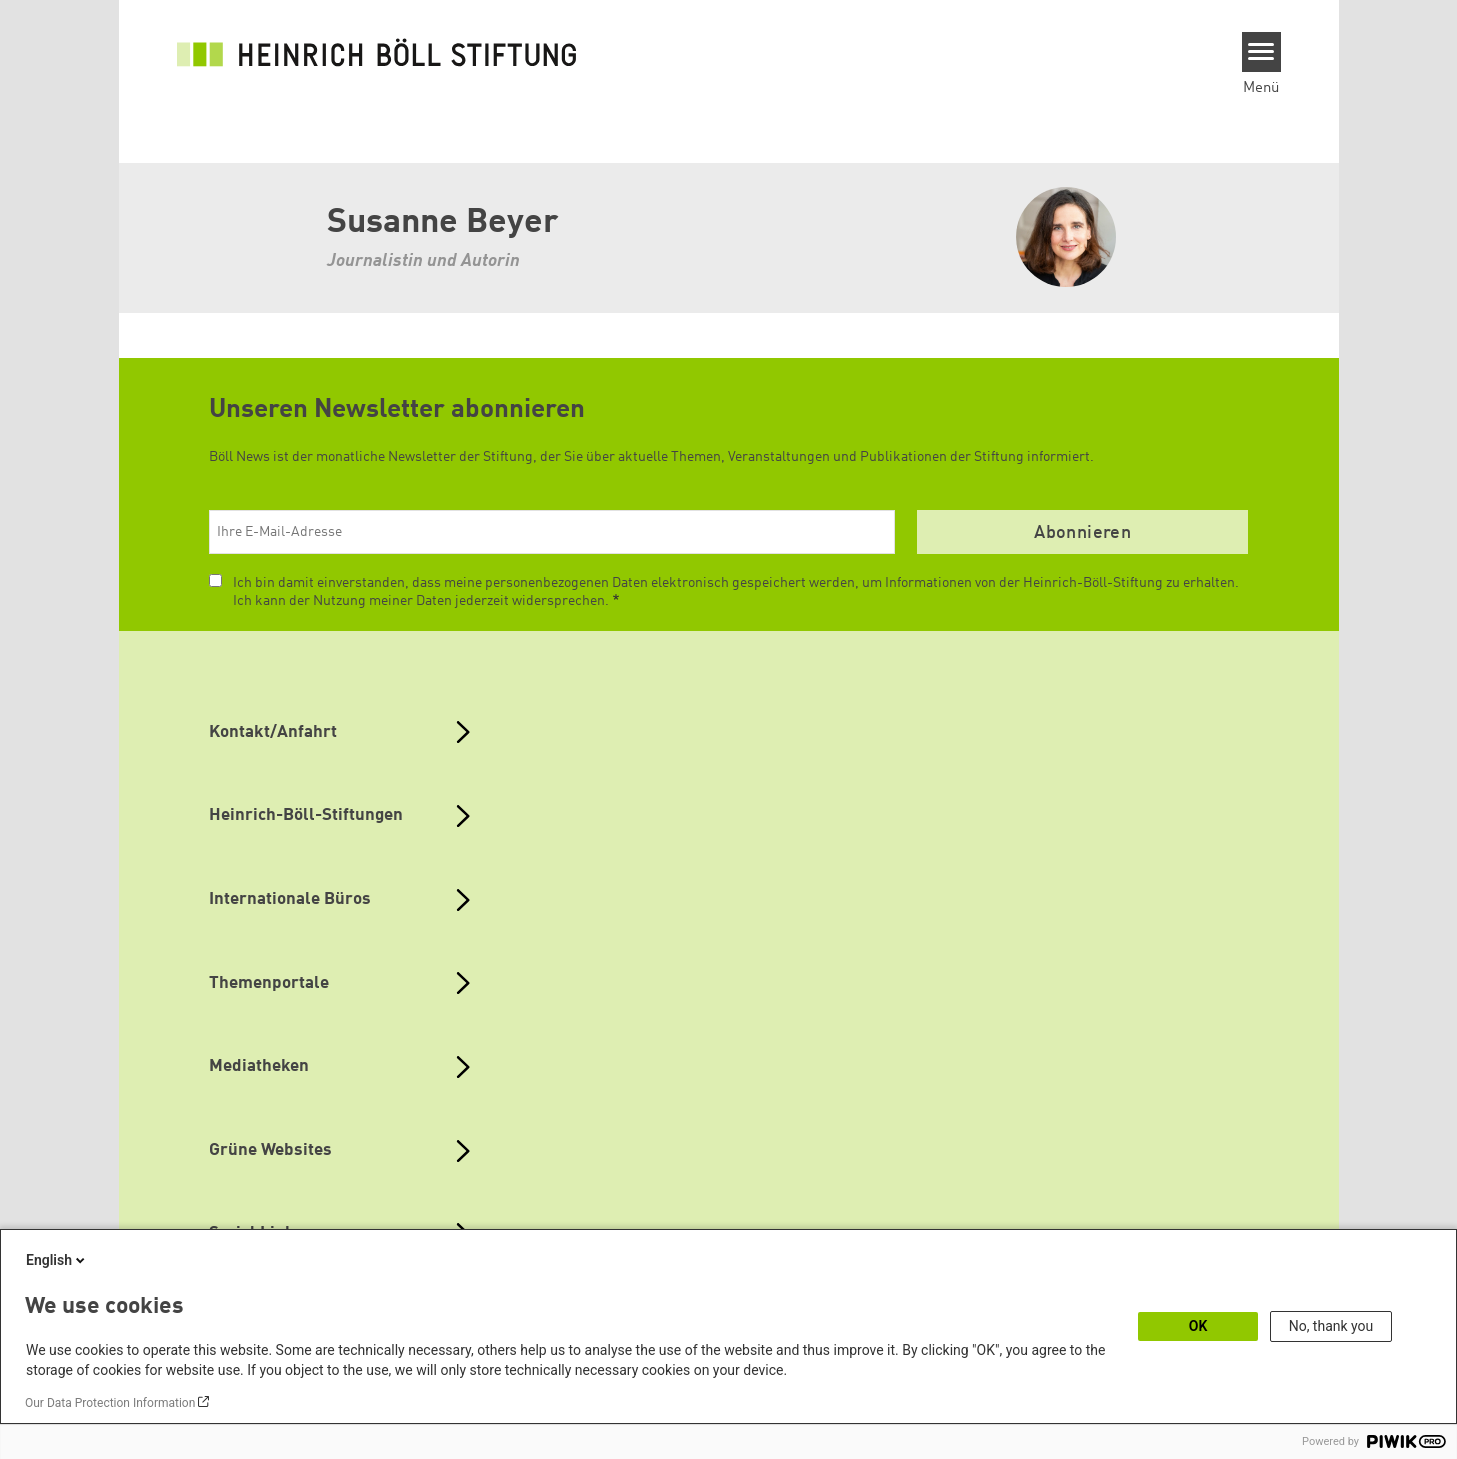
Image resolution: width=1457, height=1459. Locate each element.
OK (1198, 1326)
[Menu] (1261, 52)
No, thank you (1331, 1326)
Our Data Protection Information (110, 1403)
